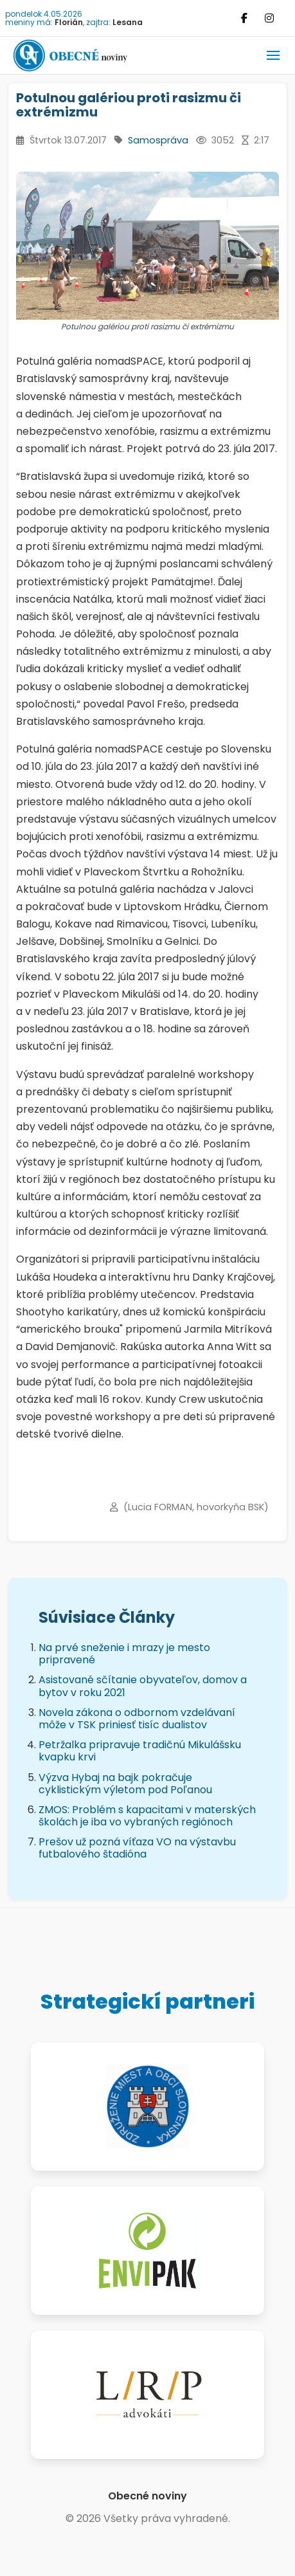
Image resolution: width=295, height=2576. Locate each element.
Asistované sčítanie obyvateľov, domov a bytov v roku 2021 (143, 1685)
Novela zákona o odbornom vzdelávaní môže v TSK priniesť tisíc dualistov (137, 1718)
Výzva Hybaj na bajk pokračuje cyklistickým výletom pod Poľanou (125, 1783)
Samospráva (158, 140)
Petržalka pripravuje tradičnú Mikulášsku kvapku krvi (140, 1750)
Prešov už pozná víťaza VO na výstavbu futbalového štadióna (137, 1847)
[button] (273, 55)
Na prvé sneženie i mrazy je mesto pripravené (124, 1653)
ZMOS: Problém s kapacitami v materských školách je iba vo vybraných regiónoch (147, 1815)
